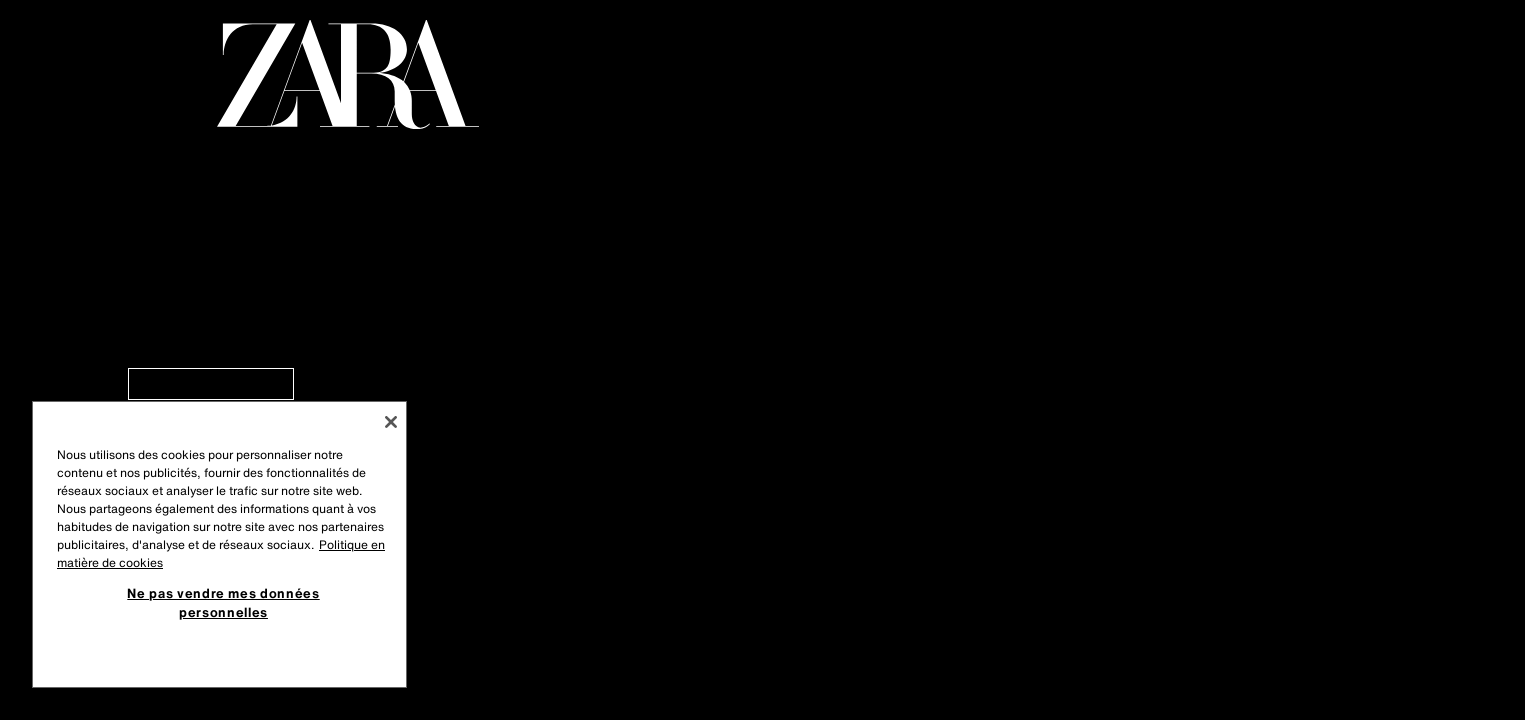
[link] (211, 384)
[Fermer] (391, 422)
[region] (219, 544)
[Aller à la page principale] (348, 74)
